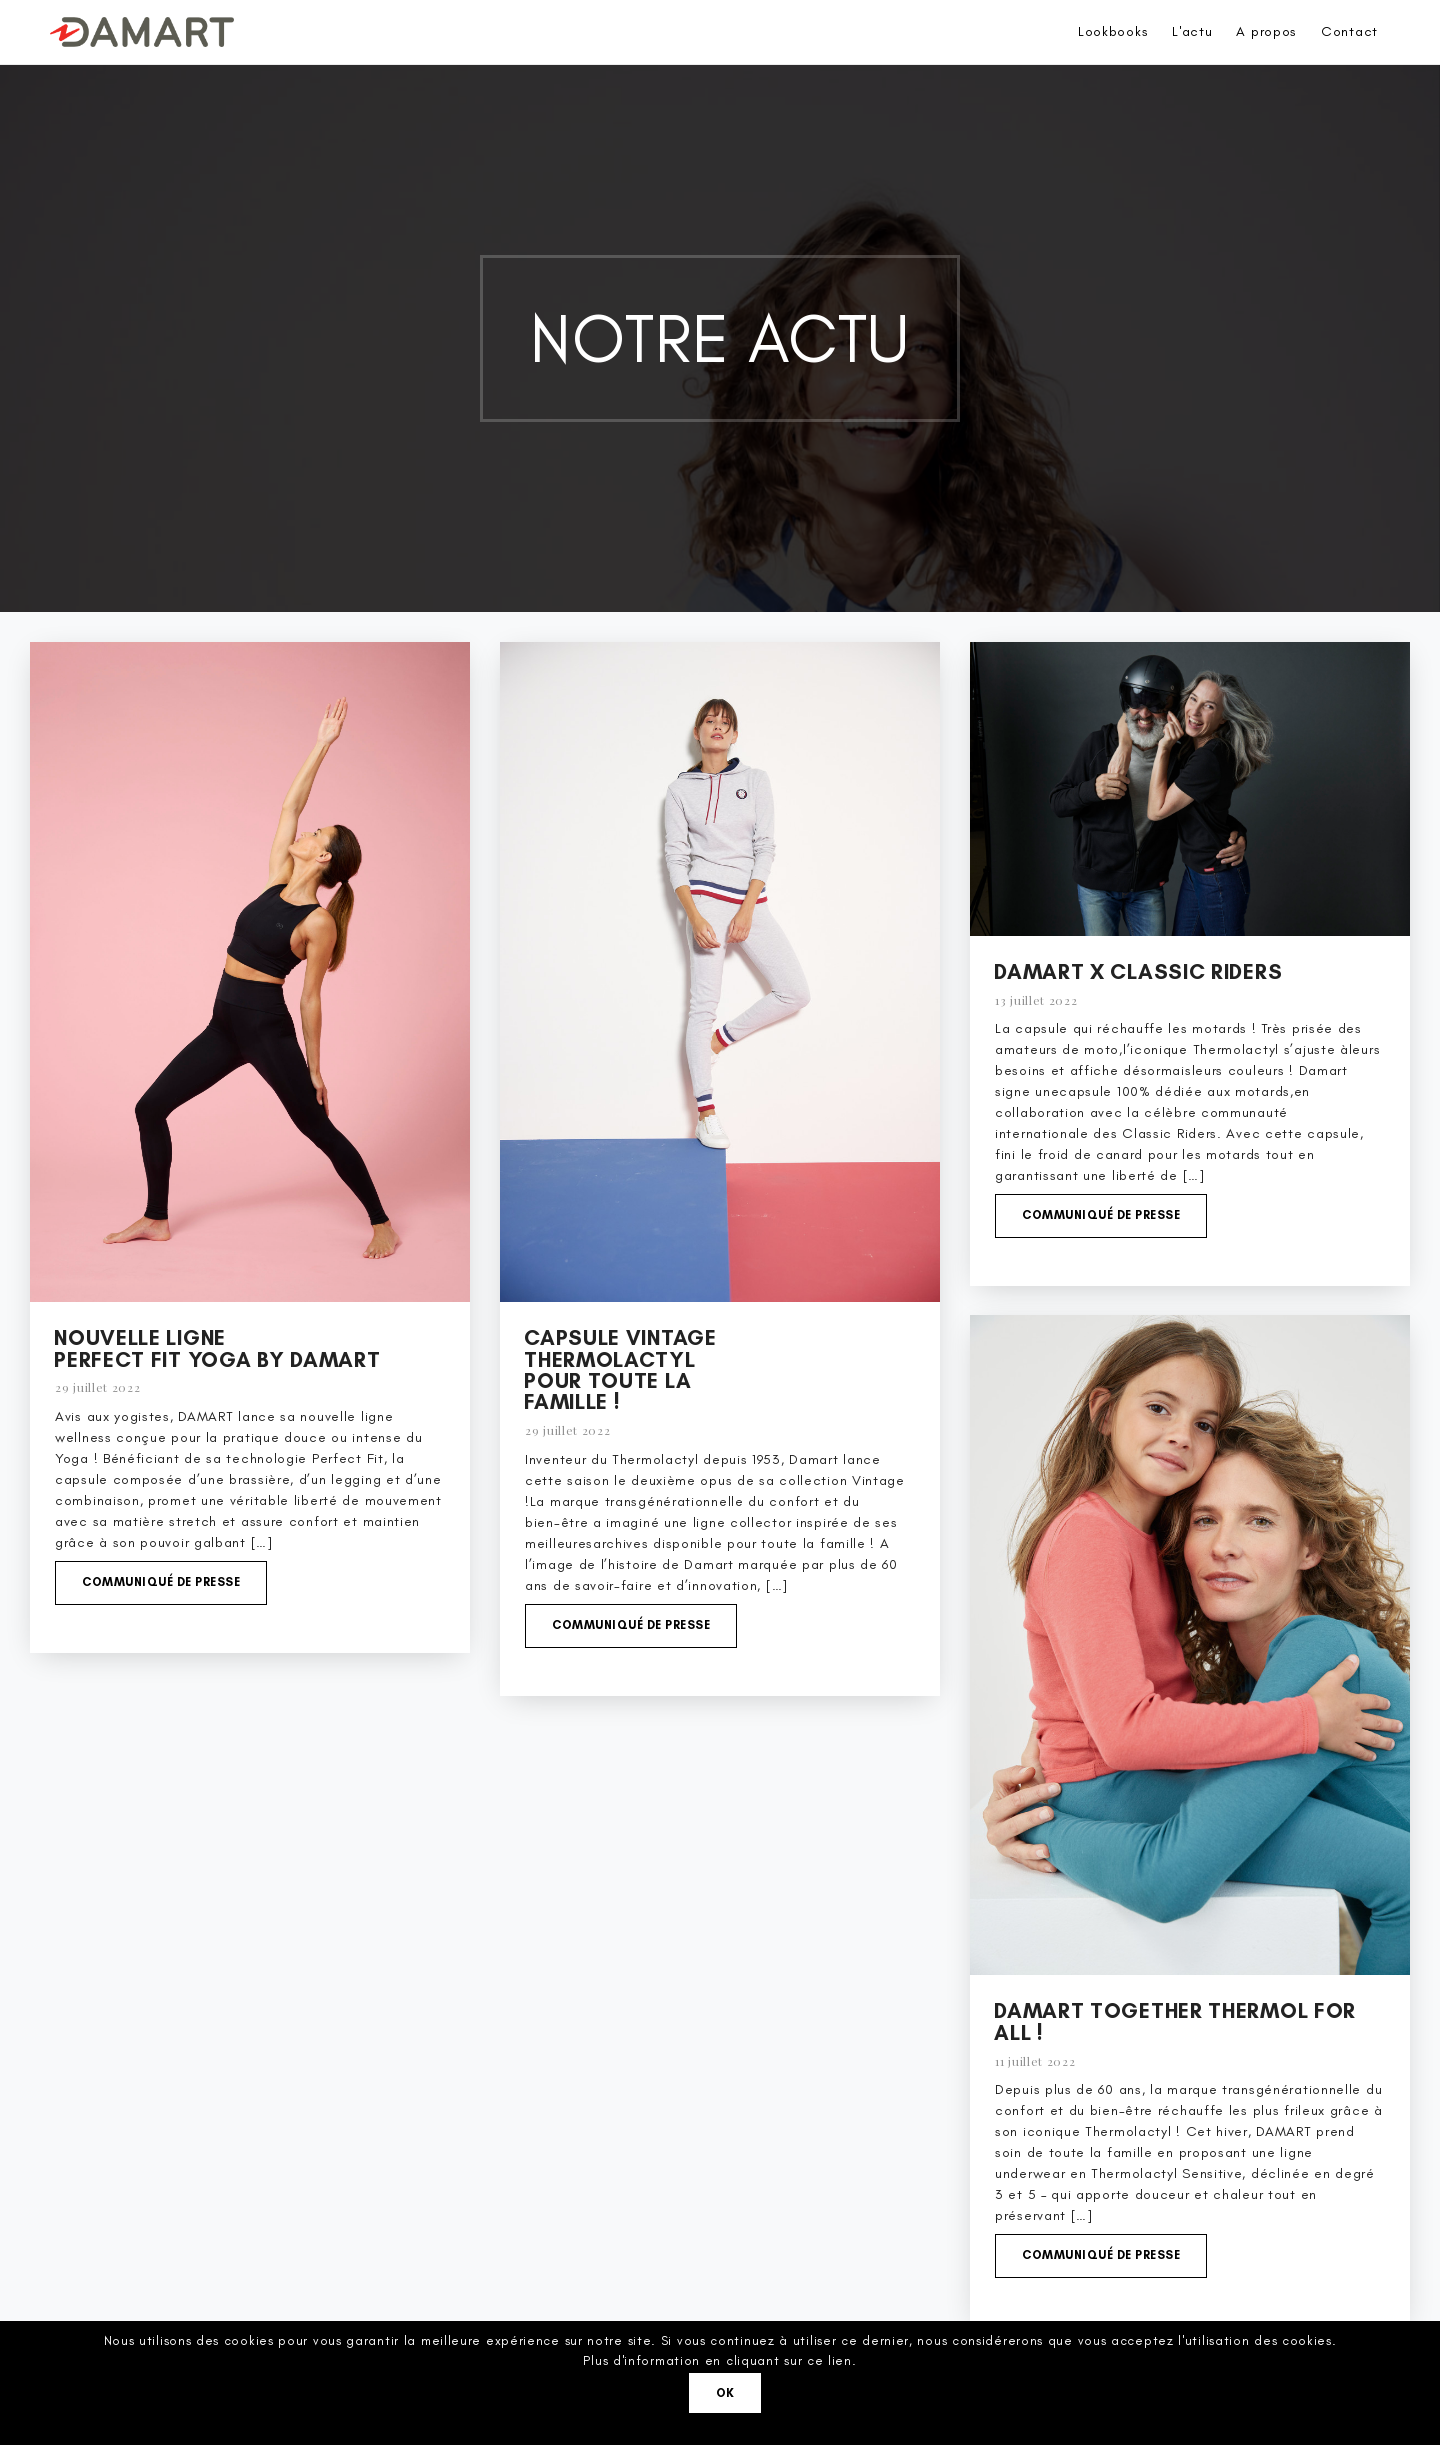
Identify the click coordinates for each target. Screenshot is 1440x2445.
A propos (1266, 31)
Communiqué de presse (161, 1582)
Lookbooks (1113, 31)
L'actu (1192, 31)
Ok (725, 2393)
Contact (1349, 31)
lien (840, 2360)
